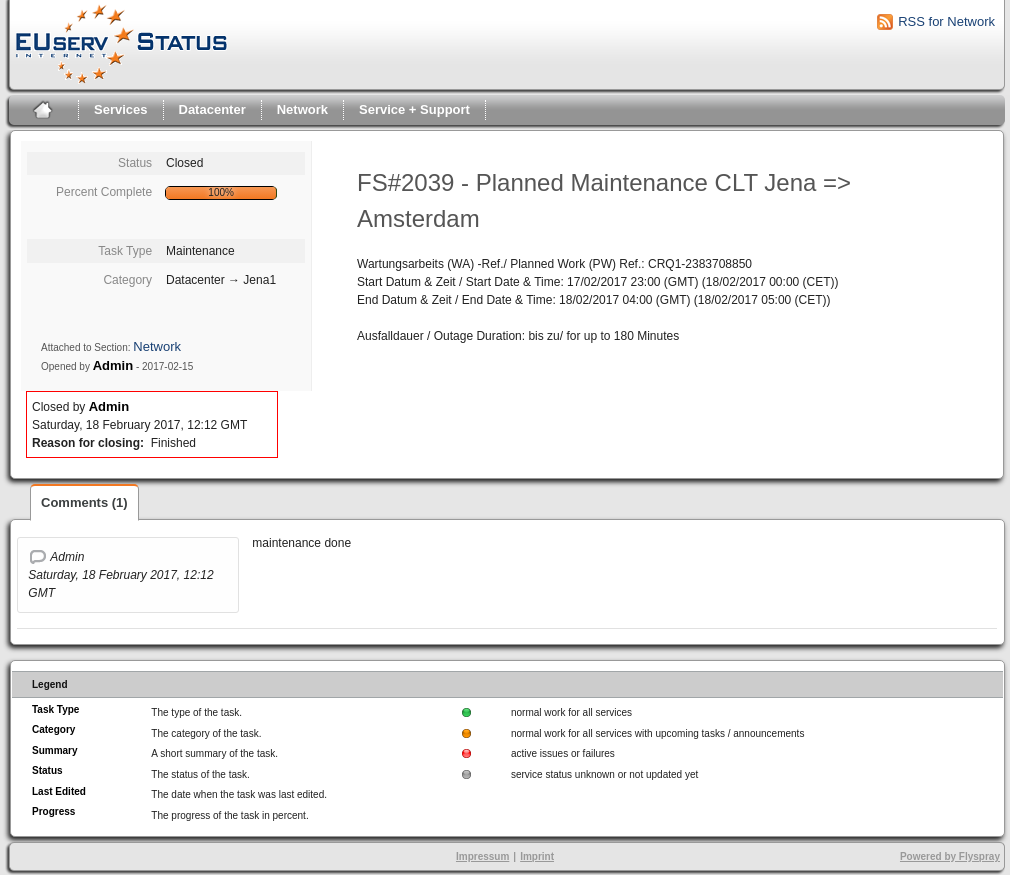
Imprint (537, 856)
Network (302, 109)
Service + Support (414, 109)
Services (121, 109)
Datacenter (212, 109)
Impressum (482, 856)
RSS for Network (946, 21)
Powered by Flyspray (950, 856)
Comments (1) (84, 502)
